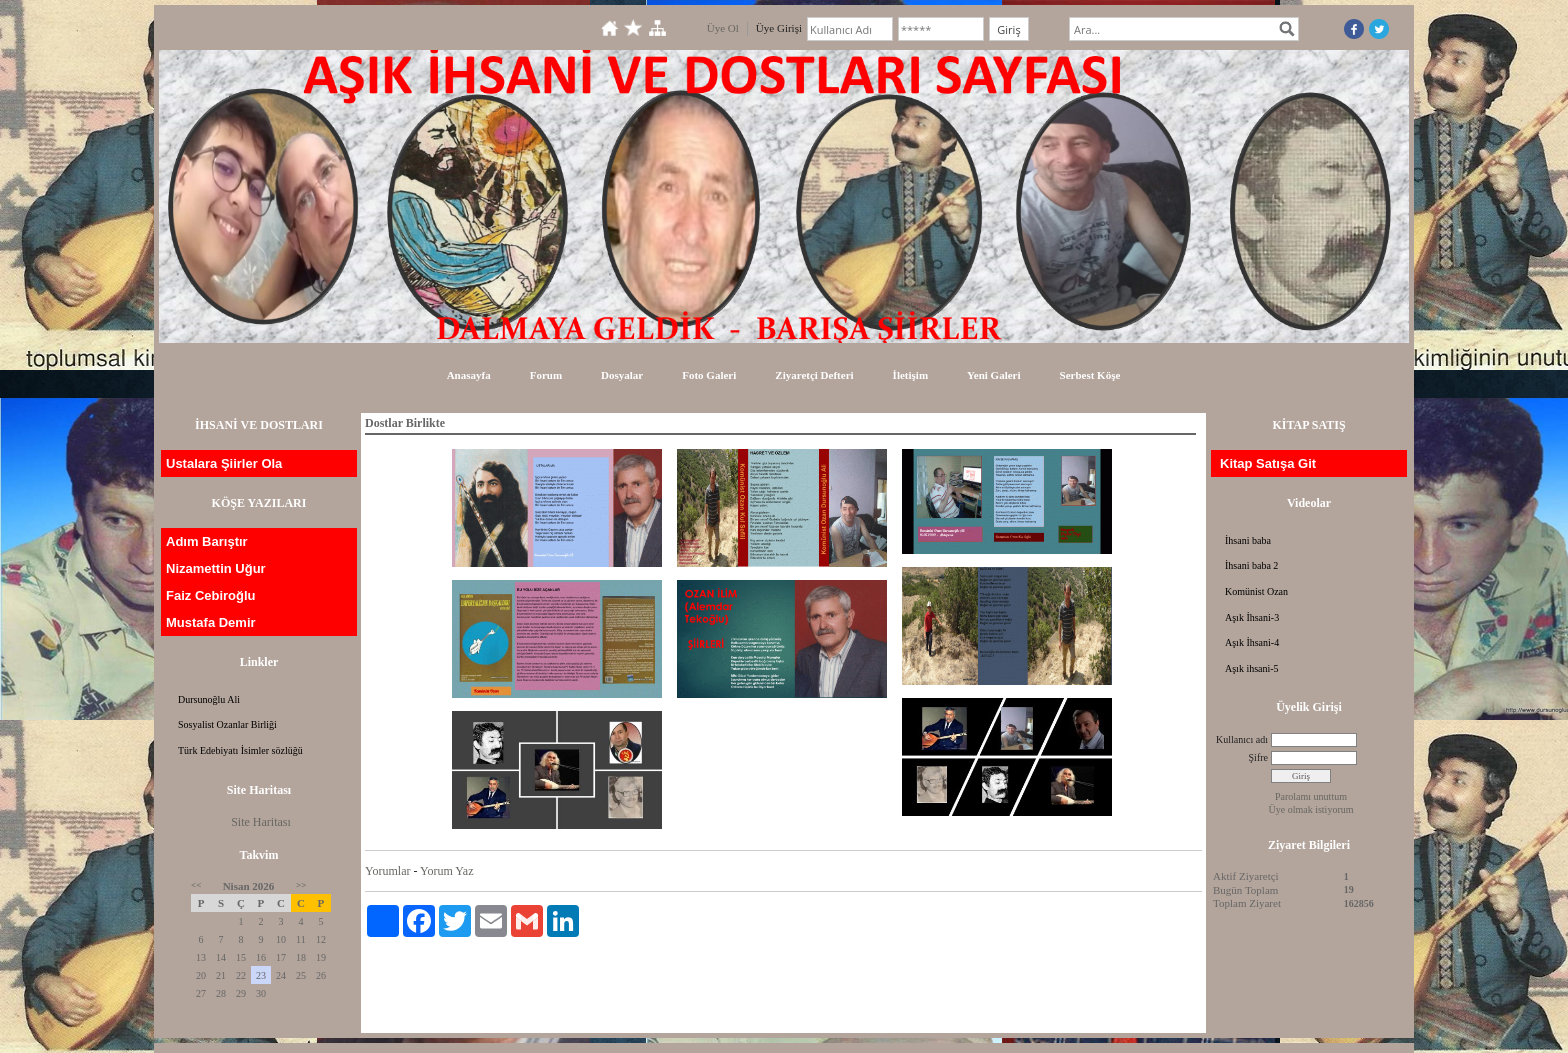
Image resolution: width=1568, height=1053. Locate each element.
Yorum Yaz (446, 871)
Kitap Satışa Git (1268, 463)
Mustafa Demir (211, 622)
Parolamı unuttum (1311, 796)
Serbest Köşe (1090, 375)
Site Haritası (261, 822)
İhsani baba (1248, 540)
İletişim (910, 375)
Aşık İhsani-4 (1252, 642)
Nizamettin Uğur (216, 568)
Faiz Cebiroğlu (211, 595)
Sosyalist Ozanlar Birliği (227, 724)
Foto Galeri (709, 375)
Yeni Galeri (993, 375)
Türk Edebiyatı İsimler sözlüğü (240, 750)
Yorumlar (387, 871)
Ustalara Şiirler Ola (224, 463)
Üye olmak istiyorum (1311, 809)
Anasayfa (469, 375)
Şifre (1258, 757)
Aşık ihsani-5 (1252, 668)
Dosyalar (622, 375)
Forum (546, 375)
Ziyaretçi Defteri (814, 375)
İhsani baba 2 (1251, 565)
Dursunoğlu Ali (209, 699)
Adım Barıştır (207, 541)
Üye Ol (723, 28)
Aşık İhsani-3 (1252, 617)
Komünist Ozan (1256, 591)
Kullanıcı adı (1242, 739)
